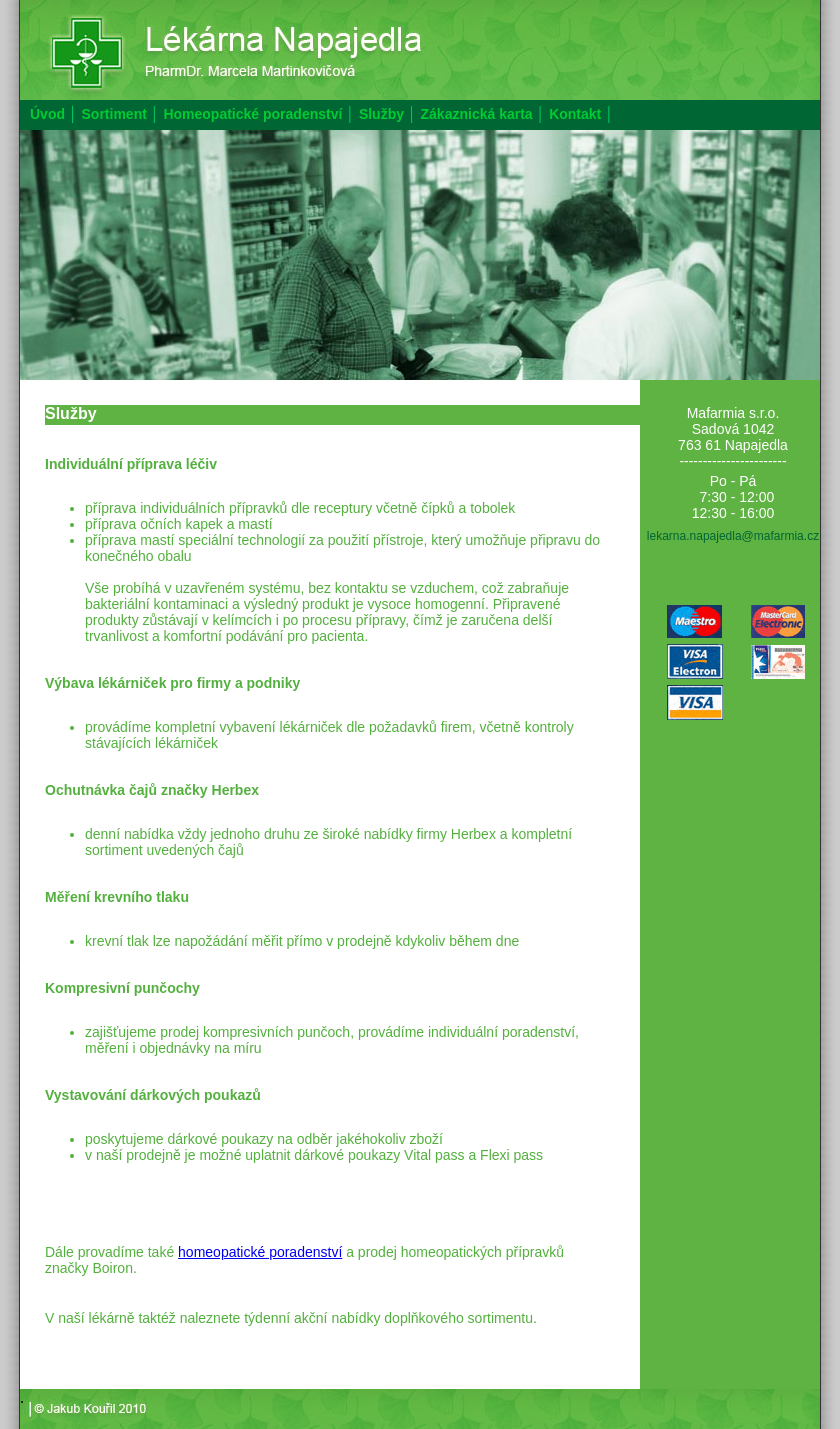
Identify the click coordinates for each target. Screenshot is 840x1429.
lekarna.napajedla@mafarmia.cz (733, 536)
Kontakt (575, 114)
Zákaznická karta (477, 114)
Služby (381, 114)
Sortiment (114, 114)
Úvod (47, 114)
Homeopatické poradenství (252, 114)
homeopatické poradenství (260, 1252)
